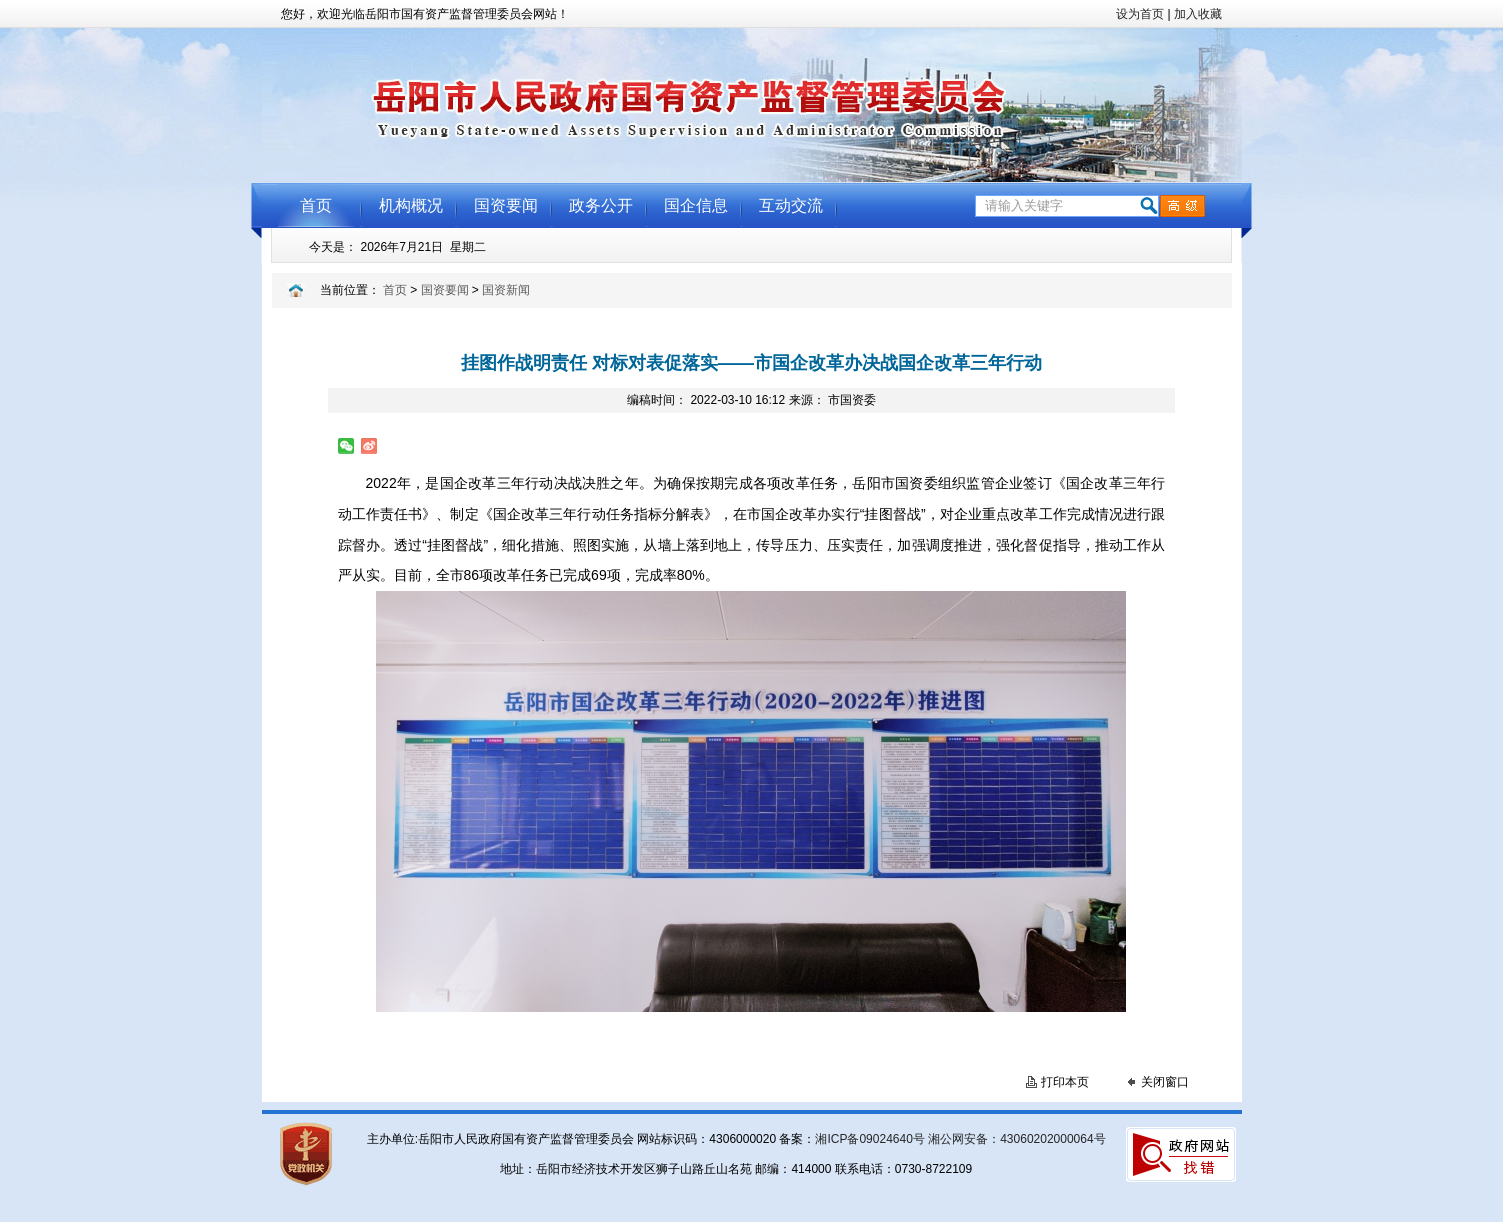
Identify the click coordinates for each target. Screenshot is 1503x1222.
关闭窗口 (1165, 1082)
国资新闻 (506, 290)
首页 (395, 290)
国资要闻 (445, 290)
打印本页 (1065, 1082)
